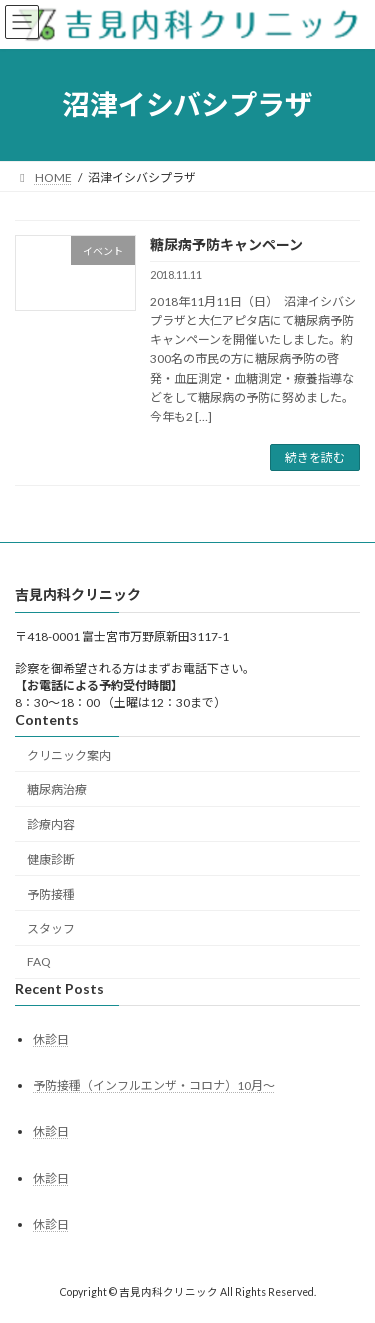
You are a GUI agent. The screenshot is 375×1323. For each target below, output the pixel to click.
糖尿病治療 (57, 790)
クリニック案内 (69, 755)
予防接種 (51, 894)
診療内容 (51, 824)
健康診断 (51, 859)
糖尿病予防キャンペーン (226, 244)
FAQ (39, 961)
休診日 (51, 1039)
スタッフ (51, 929)
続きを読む (315, 457)
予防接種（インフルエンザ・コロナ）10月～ (154, 1085)
